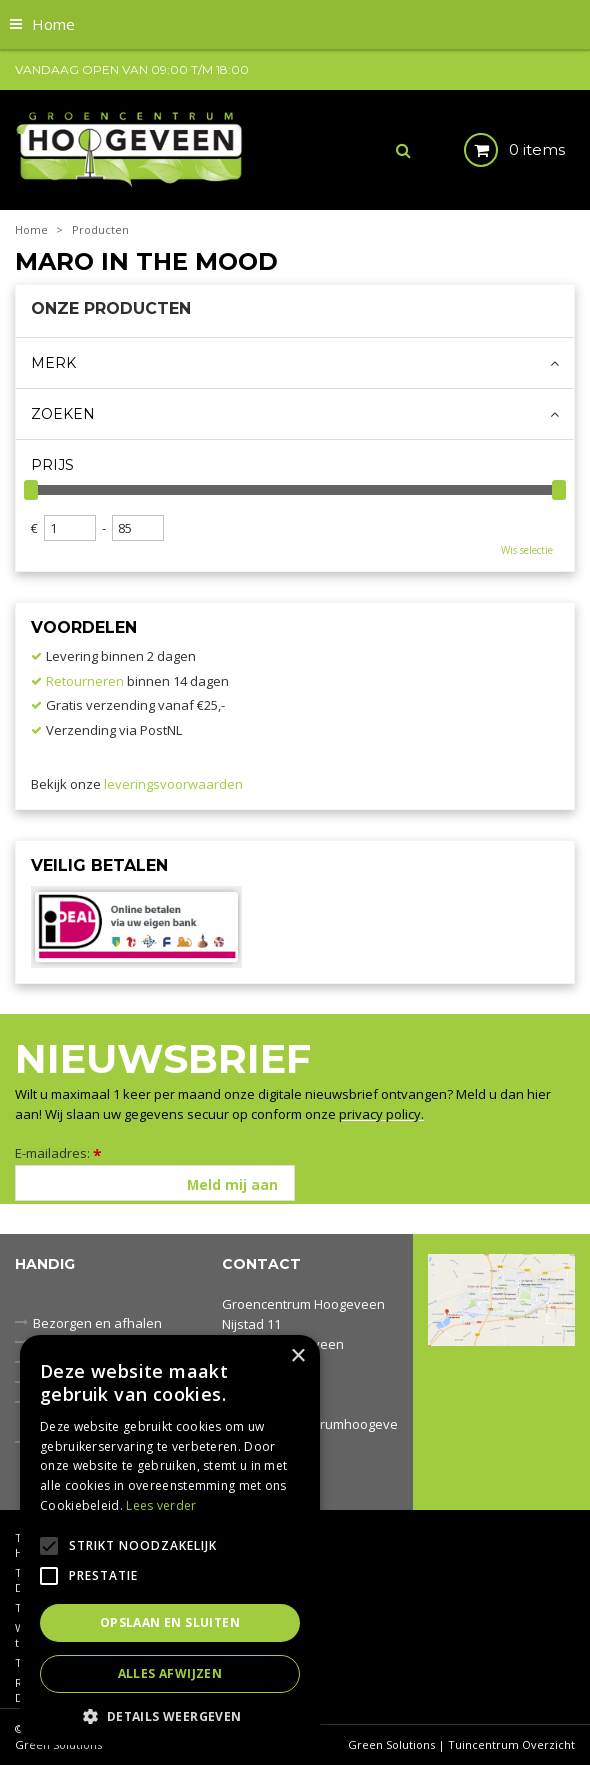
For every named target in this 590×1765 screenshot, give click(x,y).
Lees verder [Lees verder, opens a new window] (161, 1505)
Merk (53, 363)
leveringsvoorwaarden (173, 784)
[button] (170, 1715)
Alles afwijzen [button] (170, 1673)
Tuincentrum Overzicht (511, 1744)
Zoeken (63, 414)
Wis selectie (527, 550)
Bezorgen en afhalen (97, 1323)
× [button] (297, 1356)
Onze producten (111, 308)
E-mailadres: (58, 1153)
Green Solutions (391, 1744)
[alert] (170, 1540)
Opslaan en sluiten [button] (170, 1622)
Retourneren (85, 681)
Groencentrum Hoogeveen (303, 1304)
